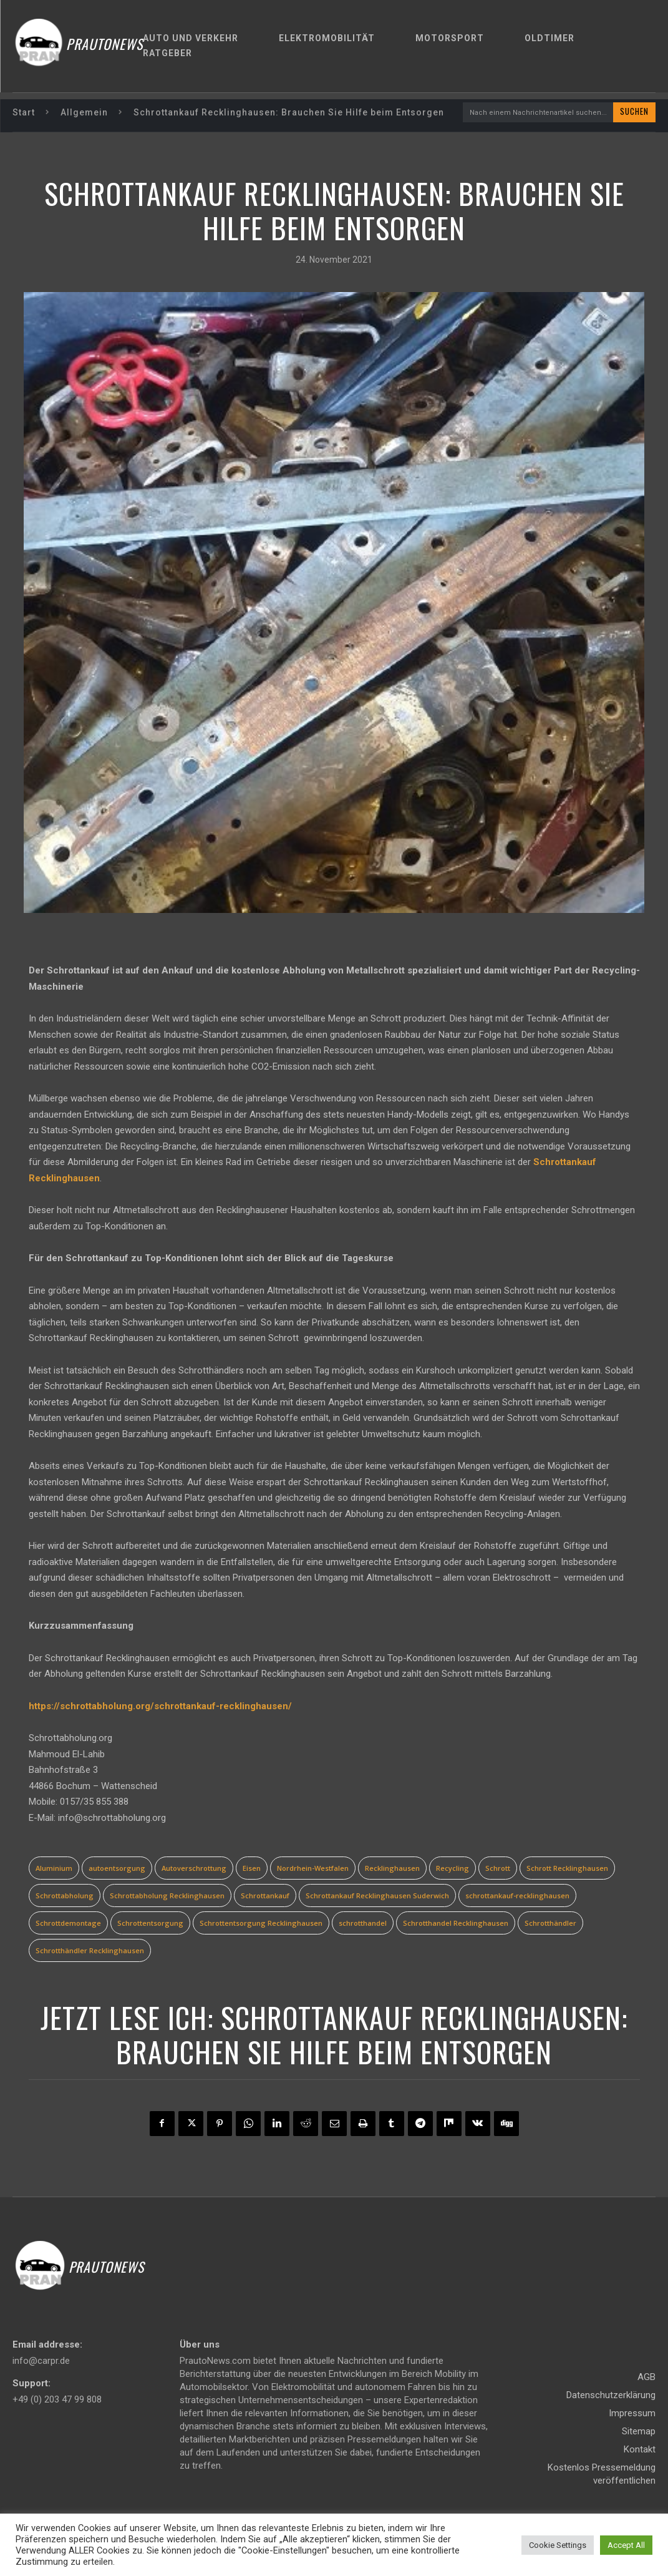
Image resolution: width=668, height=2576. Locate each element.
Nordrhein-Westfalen (313, 1869)
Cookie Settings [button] (557, 2545)
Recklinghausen (392, 1869)
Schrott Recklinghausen (567, 1869)
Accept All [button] (626, 2545)
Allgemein (84, 112)
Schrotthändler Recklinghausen (90, 1951)
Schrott (497, 1869)
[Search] (634, 113)
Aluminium (54, 1869)
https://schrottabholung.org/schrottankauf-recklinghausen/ (160, 1706)
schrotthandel (363, 1924)
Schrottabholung (65, 1896)
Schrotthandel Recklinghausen (455, 1924)
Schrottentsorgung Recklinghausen (261, 1924)
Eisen (252, 1869)
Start (23, 112)
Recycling (452, 1869)
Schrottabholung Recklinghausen (167, 1896)
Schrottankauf (265, 1896)
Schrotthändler (550, 1924)
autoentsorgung (117, 1869)
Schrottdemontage (68, 1924)
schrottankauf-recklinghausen (517, 1896)
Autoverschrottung (194, 1869)
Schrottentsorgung (150, 1924)
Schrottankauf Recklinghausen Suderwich (377, 1896)
